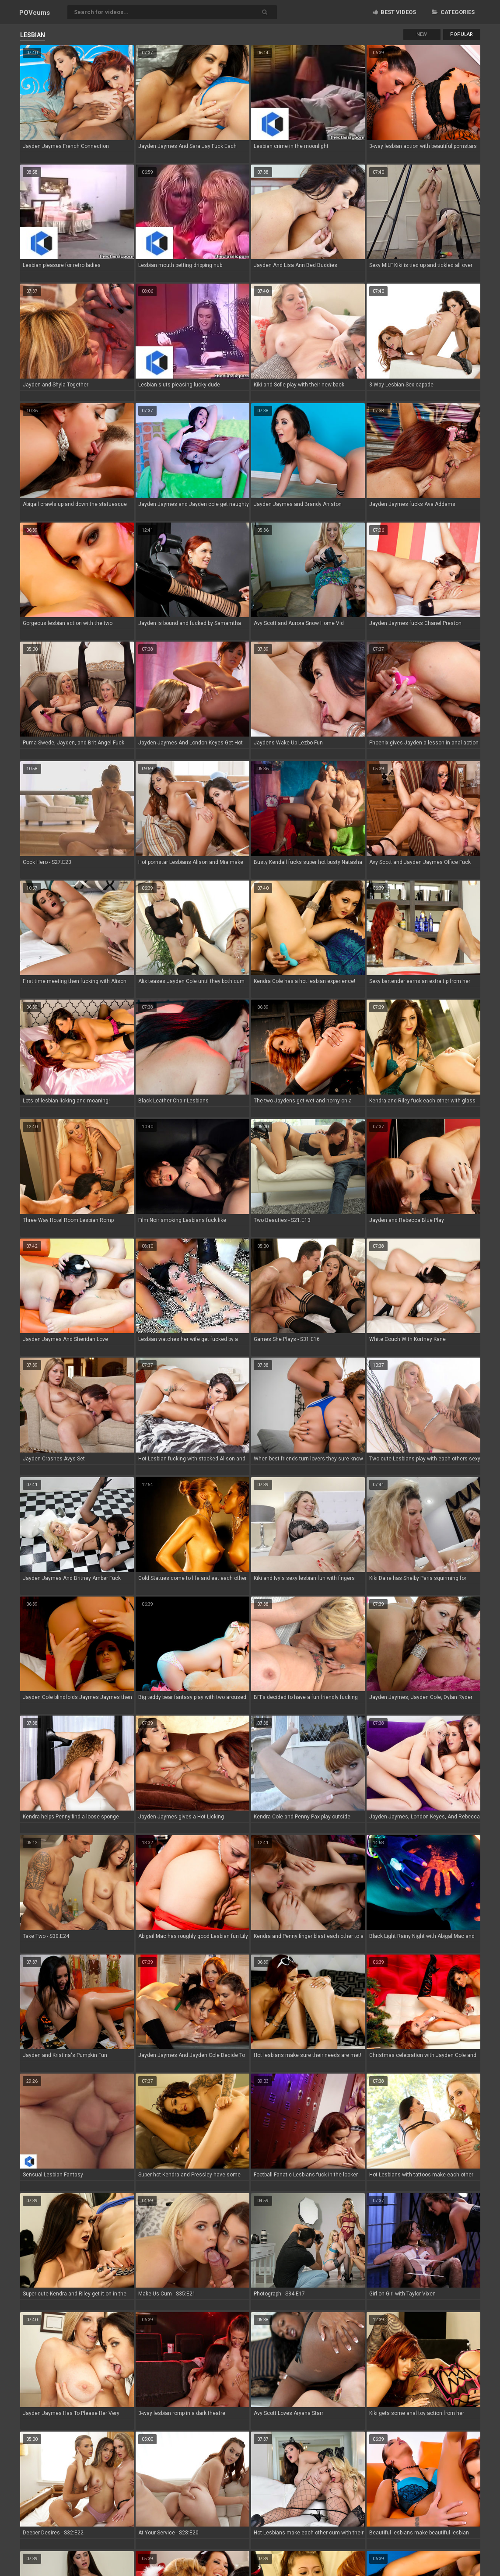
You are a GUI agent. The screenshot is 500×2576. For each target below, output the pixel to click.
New (421, 34)
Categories (453, 12)
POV (34, 13)
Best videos (394, 12)
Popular (461, 34)
